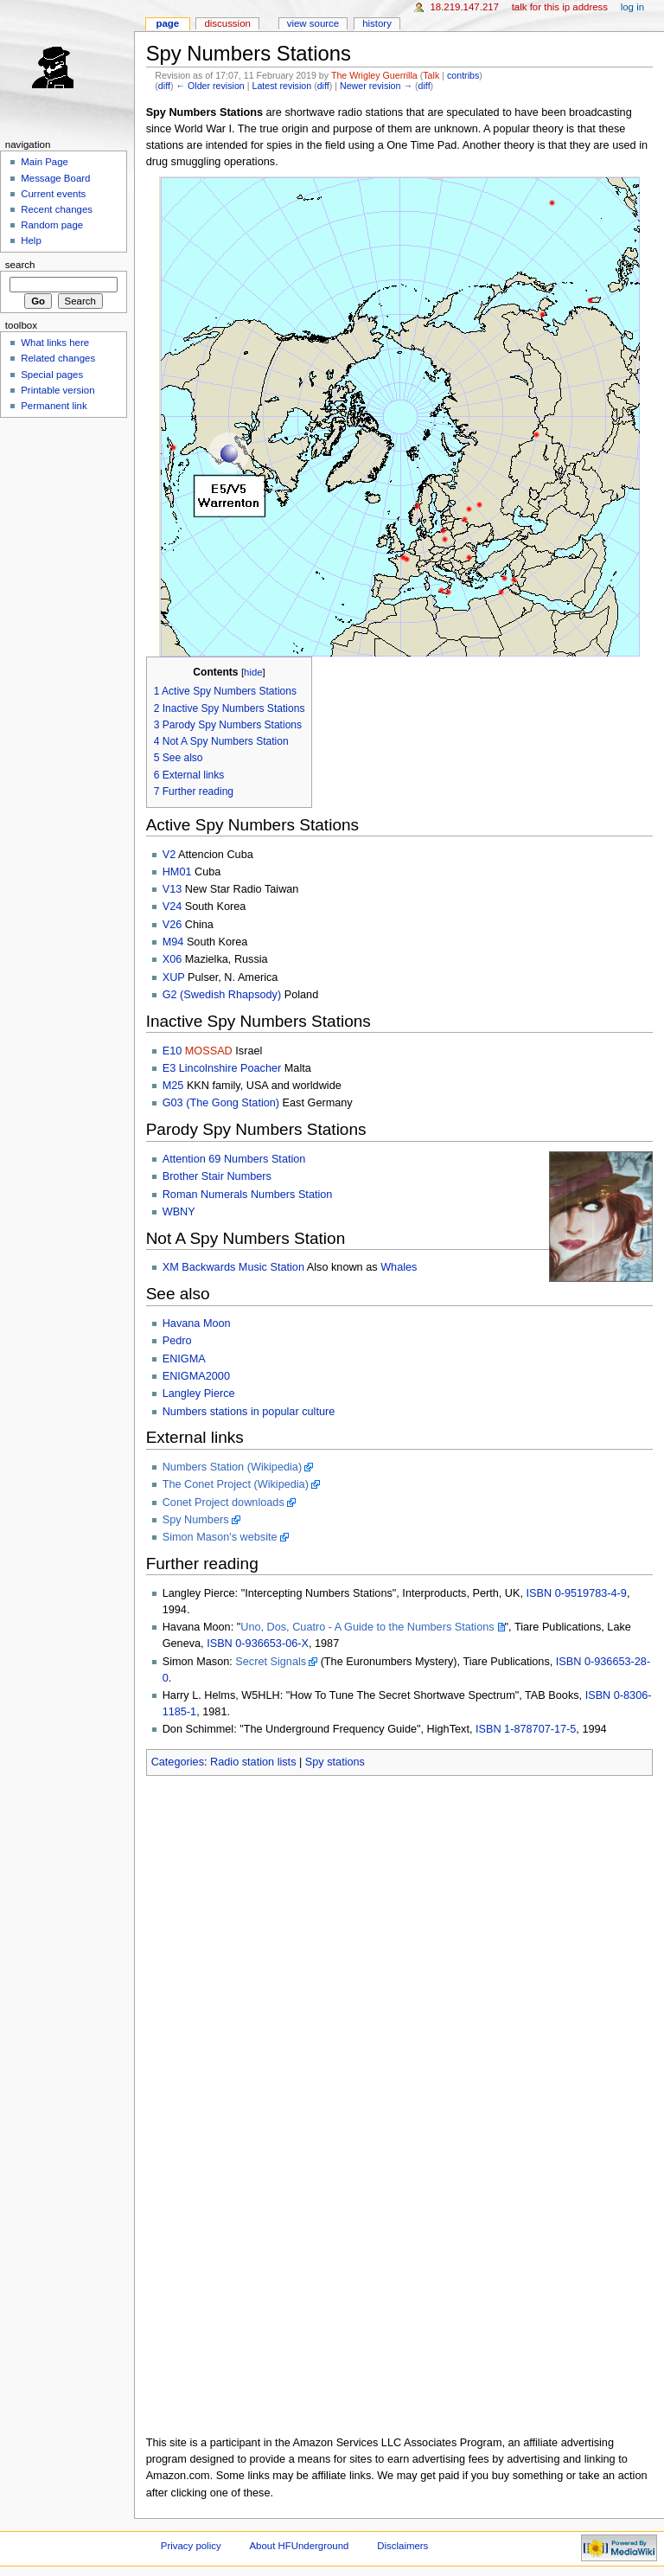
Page (167, 23)
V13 (172, 889)
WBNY (179, 1212)
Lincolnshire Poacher (230, 1068)
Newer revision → (376, 85)
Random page (52, 225)
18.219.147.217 (464, 7)
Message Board (55, 178)
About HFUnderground (299, 2546)
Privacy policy (191, 2546)
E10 (172, 1051)
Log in (632, 7)
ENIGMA (184, 1359)
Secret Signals (270, 1662)
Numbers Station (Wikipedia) (232, 1467)
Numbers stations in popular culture (249, 1412)
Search (20, 265)
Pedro (177, 1341)
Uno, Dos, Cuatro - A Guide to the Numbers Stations (367, 1627)
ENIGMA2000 (196, 1376)
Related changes (58, 358)
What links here (55, 342)
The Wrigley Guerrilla (374, 75)
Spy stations (335, 1762)
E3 (169, 1068)
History (377, 23)
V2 (169, 855)
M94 (173, 942)
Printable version (57, 390)
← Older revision (210, 85)
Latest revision (281, 85)
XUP (174, 977)
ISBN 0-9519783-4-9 (577, 1593)
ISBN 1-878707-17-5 (526, 1729)
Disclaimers (402, 2546)
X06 (172, 959)
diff (164, 85)
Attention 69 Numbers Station (234, 1159)
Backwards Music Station (243, 1267)
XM (171, 1267)
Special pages (52, 374)
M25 (173, 1086)
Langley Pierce (199, 1393)
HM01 (177, 872)
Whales (398, 1267)
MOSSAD (209, 1051)
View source (313, 23)
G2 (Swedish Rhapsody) (222, 995)
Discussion (227, 23)
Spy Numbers (196, 1520)
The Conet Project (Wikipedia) (236, 1484)
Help (31, 240)
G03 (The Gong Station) (221, 1103)
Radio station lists (253, 1762)
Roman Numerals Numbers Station (248, 1195)
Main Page (44, 162)
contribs (463, 75)
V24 (172, 906)
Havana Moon (197, 1323)
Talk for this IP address (560, 7)
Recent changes (57, 209)
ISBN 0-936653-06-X (258, 1643)
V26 (172, 925)
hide (253, 672)
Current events (53, 194)
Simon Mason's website (220, 1537)
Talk (431, 75)
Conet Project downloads (223, 1502)
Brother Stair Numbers (217, 1176)
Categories (177, 1762)
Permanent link (53, 405)
